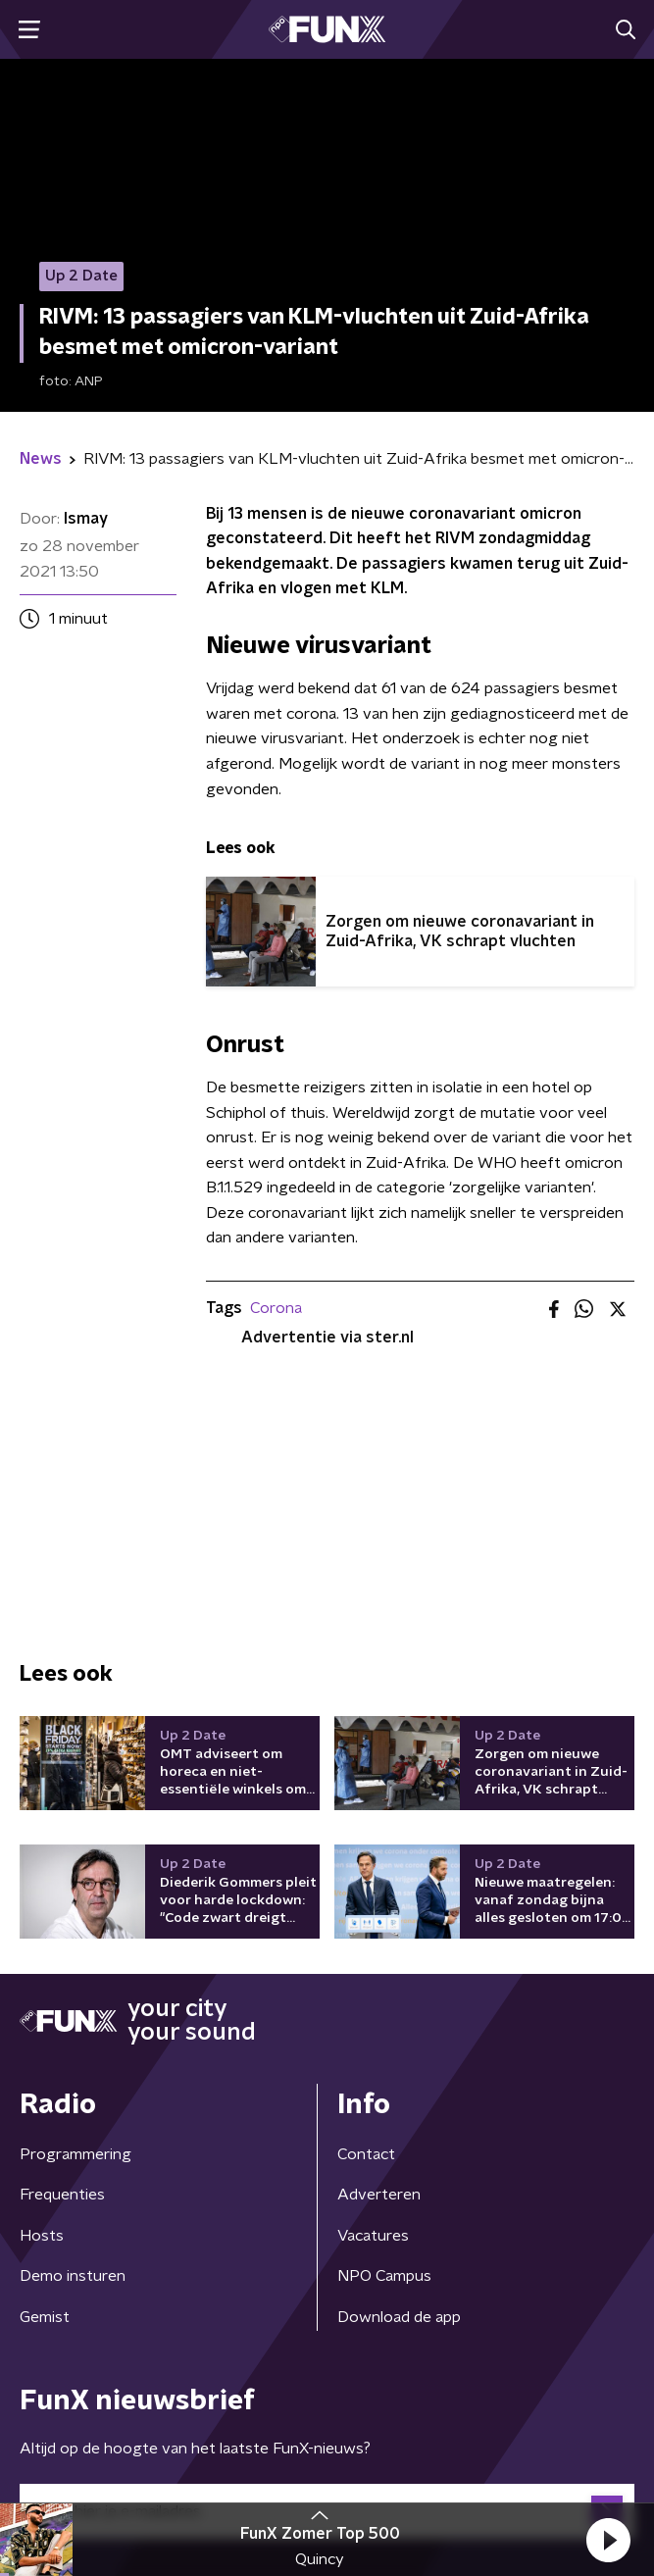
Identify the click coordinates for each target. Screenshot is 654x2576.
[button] (608, 2539)
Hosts (42, 2236)
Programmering (75, 2154)
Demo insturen (73, 2276)
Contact (366, 2154)
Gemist (45, 2317)
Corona (276, 1308)
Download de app (399, 2317)
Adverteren (379, 2194)
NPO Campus (384, 2276)
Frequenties (62, 2194)
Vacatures (373, 2236)
